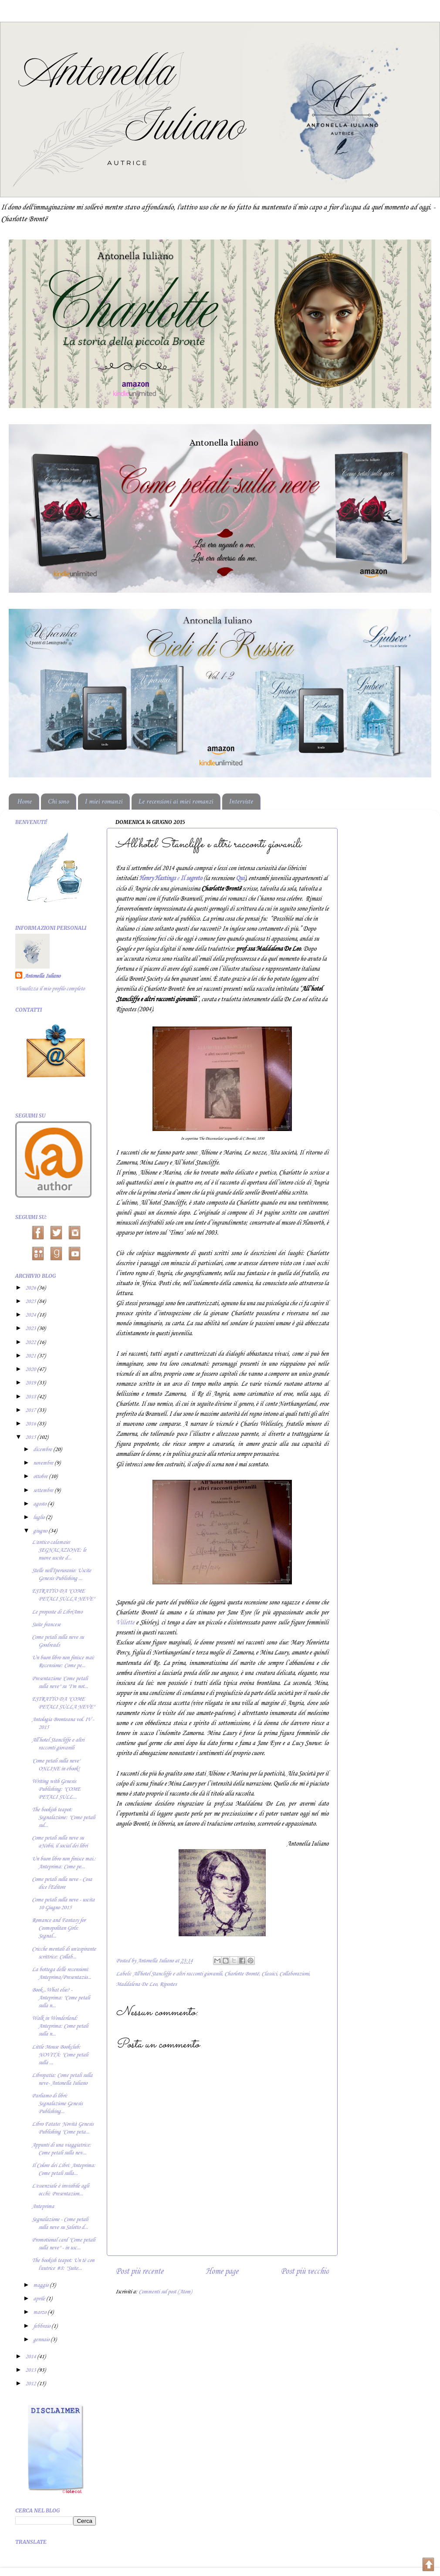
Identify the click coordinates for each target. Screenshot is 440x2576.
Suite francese (46, 1624)
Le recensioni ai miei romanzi (176, 801)
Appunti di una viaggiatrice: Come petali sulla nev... (61, 2149)
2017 (31, 1410)
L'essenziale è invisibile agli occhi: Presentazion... (60, 2190)
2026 (31, 1288)
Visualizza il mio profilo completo (50, 989)
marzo (40, 2312)
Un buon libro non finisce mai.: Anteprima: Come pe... (64, 1862)
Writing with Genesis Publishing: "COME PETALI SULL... (56, 1789)
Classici (269, 1974)
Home (24, 801)
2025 (31, 1301)
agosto (40, 1504)
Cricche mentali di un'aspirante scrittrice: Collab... (64, 1953)
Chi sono (58, 801)
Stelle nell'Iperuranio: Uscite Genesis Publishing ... (61, 1574)
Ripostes (167, 1984)
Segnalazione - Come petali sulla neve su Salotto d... (60, 2223)
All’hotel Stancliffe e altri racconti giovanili (58, 1744)
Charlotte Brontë (241, 1974)
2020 (31, 1369)
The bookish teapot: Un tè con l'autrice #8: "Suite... (63, 2264)
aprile (39, 2299)
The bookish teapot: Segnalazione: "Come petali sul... (63, 1817)
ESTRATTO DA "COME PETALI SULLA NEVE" (63, 1595)
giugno (40, 1531)
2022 (31, 1342)
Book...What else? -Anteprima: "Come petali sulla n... (61, 1997)
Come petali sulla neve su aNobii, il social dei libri (60, 1842)
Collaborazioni (294, 1974)
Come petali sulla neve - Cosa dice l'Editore (62, 1883)
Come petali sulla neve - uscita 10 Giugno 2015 (63, 1903)
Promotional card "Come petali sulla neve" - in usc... (63, 2244)
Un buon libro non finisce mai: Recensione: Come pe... (63, 1661)
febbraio (42, 2326)
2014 (31, 2356)
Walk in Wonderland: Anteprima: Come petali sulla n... (60, 2026)
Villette (125, 1623)
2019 (31, 1383)
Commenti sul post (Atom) (165, 2292)
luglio (39, 1517)
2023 (31, 1328)
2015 (31, 1437)
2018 (31, 1397)
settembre (43, 1490)
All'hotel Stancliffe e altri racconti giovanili (177, 1974)
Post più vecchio (305, 2271)
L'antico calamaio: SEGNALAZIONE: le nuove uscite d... (59, 1550)
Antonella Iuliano (42, 976)
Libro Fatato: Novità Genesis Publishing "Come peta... (62, 2128)
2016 (31, 1424)
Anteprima (43, 2206)
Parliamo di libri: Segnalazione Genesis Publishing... (57, 2103)
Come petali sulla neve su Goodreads (58, 1641)
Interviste (241, 801)
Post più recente (139, 2271)
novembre (43, 1463)
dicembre (43, 1449)
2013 (31, 2370)
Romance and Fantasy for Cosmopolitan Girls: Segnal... (58, 1928)
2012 (31, 2383)
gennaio (42, 2339)
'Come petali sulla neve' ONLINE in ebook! (56, 1764)
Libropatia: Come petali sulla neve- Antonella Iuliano (62, 2079)
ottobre (41, 1476)
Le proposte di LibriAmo (57, 1612)
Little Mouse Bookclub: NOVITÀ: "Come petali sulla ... (60, 2054)
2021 (31, 1356)
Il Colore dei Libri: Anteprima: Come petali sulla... (63, 2169)
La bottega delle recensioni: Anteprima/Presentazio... (61, 1973)
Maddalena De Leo (136, 1984)
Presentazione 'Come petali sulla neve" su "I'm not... (60, 1682)
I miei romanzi (103, 801)
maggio (41, 2285)
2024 (31, 1315)
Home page (222, 2271)
